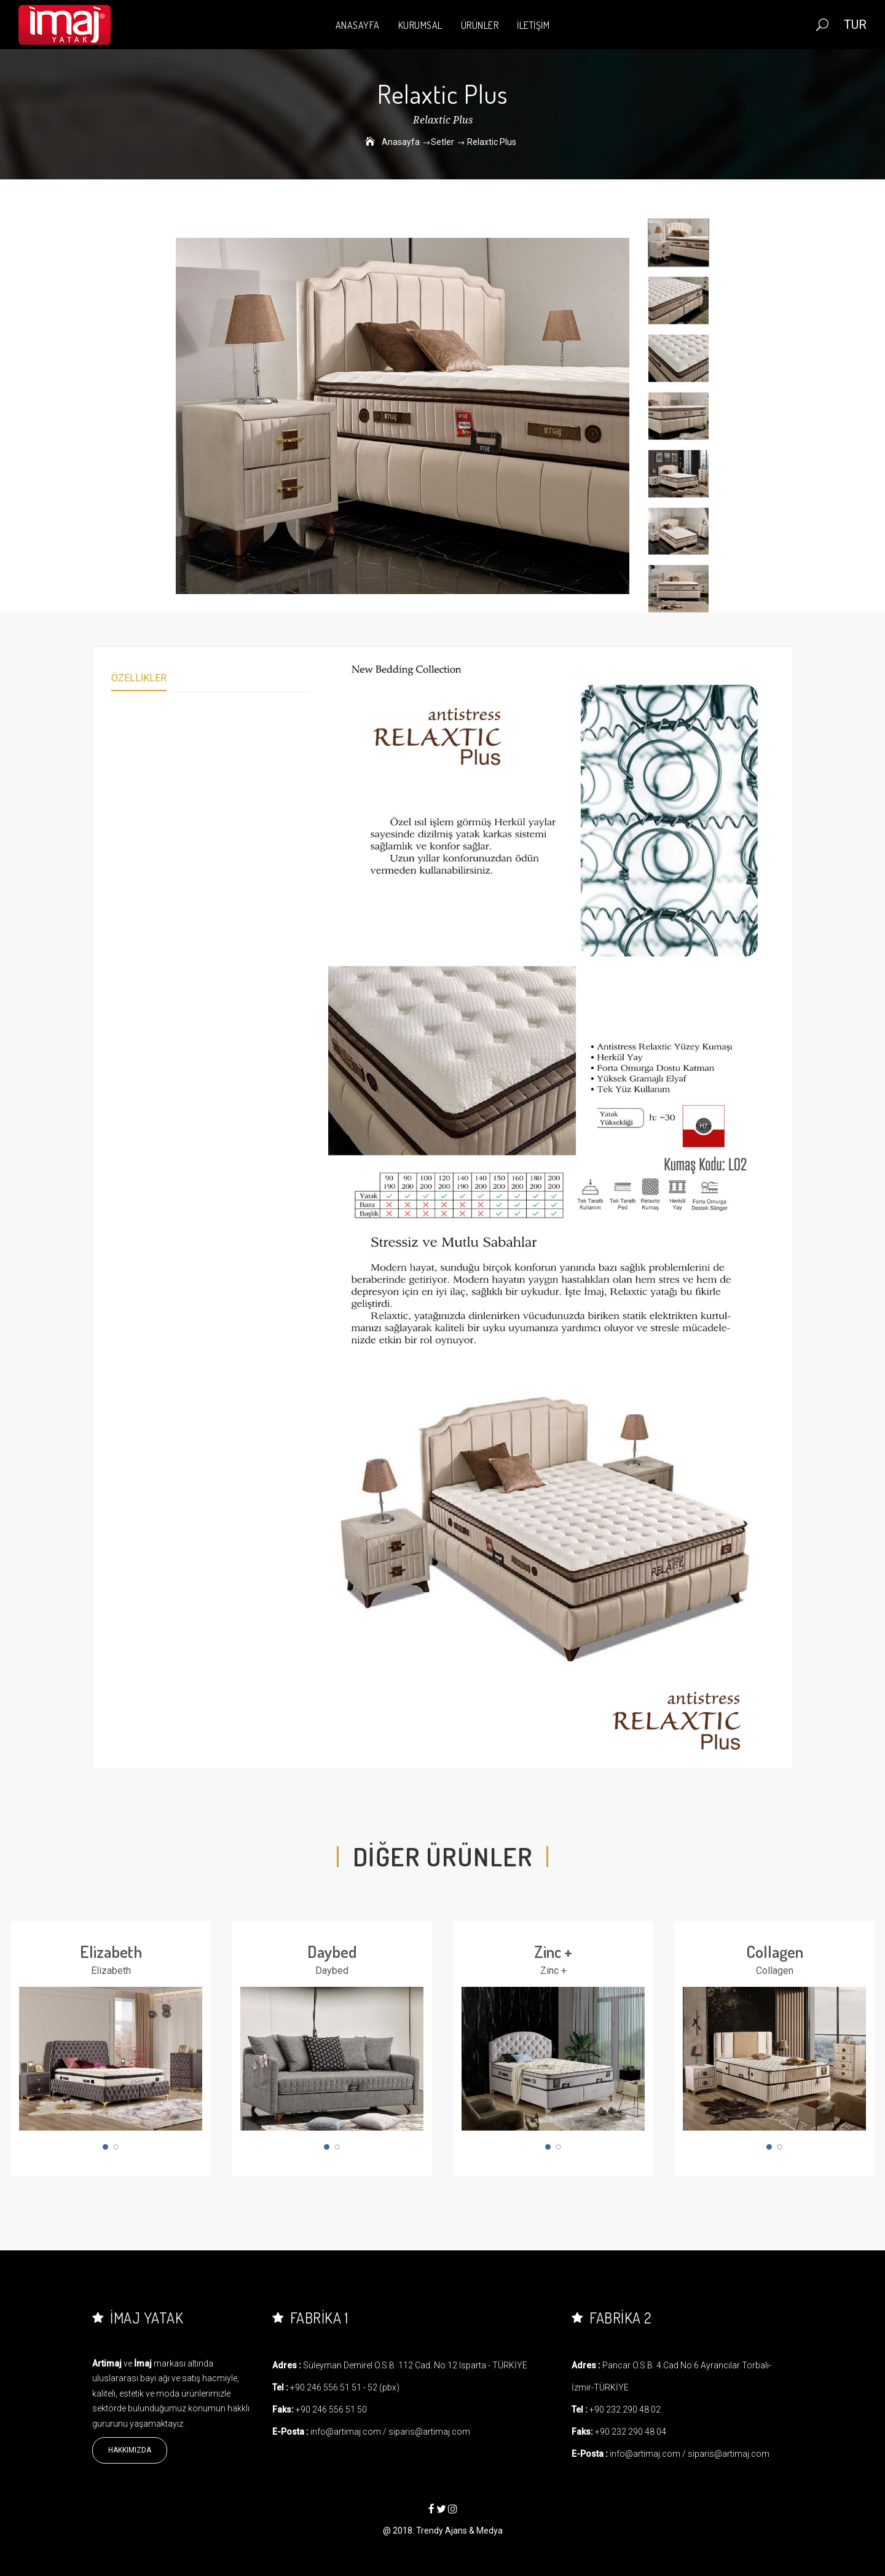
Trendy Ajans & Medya (459, 2530)
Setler (442, 142)
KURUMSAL (420, 25)
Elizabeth (111, 1951)
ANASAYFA (358, 25)
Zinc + (553, 1951)
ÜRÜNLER (480, 25)
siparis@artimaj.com (429, 2432)
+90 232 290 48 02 (625, 2409)
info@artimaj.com (345, 2432)
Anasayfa (401, 142)
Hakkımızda (129, 2450)
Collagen (774, 1951)
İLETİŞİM (533, 25)
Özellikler (139, 678)
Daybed (332, 1951)
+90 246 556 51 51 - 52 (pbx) (344, 2387)
